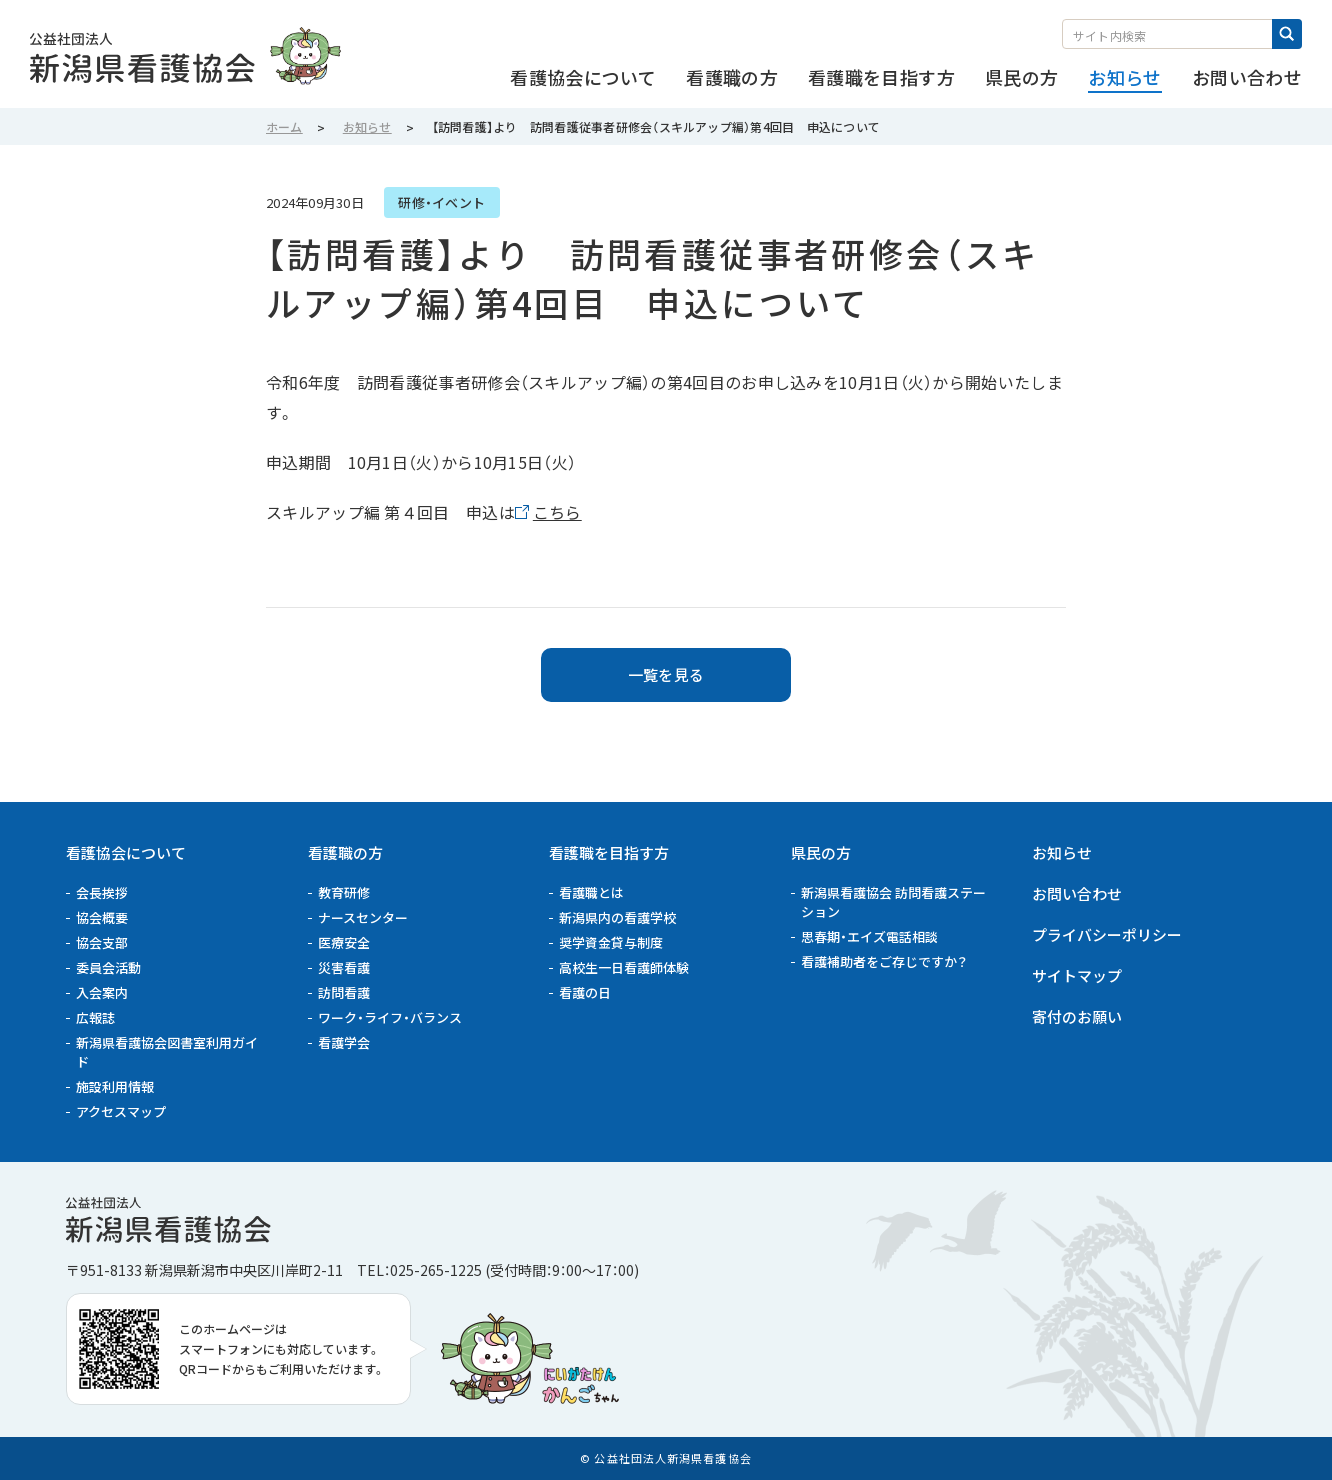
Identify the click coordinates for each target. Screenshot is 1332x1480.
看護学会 (344, 1042)
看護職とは (591, 892)
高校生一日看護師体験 (624, 967)
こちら (557, 512)
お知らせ (1062, 852)
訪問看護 (344, 992)
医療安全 (344, 942)
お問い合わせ (1077, 893)
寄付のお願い (1077, 1016)
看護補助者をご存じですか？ (884, 961)
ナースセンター (363, 917)
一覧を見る (666, 674)
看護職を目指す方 (609, 852)
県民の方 (821, 852)
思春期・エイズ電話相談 (869, 936)
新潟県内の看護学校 (617, 917)
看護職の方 (345, 852)
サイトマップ (1077, 975)
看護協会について (126, 852)
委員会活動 (108, 967)
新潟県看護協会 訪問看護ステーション (893, 902)
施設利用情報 (115, 1086)
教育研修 (344, 892)
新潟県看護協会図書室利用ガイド (167, 1052)
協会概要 (102, 917)
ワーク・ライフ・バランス (390, 1017)
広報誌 (95, 1017)
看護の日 (585, 992)
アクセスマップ (121, 1111)
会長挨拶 (102, 892)
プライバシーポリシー (1107, 934)
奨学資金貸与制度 (611, 942)
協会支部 (102, 942)
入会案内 (102, 992)
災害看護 (344, 967)
